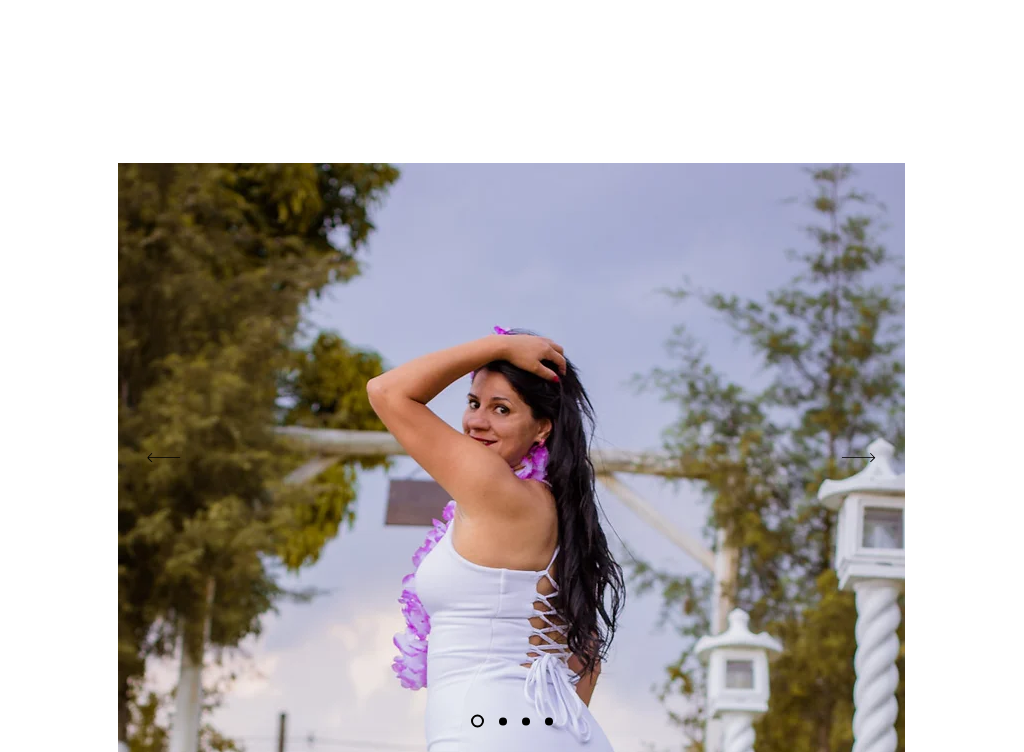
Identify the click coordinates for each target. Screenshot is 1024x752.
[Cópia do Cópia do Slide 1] (503, 721)
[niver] (526, 721)
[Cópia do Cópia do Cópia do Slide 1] (549, 721)
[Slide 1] (477, 721)
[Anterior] (163, 457)
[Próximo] (858, 457)
